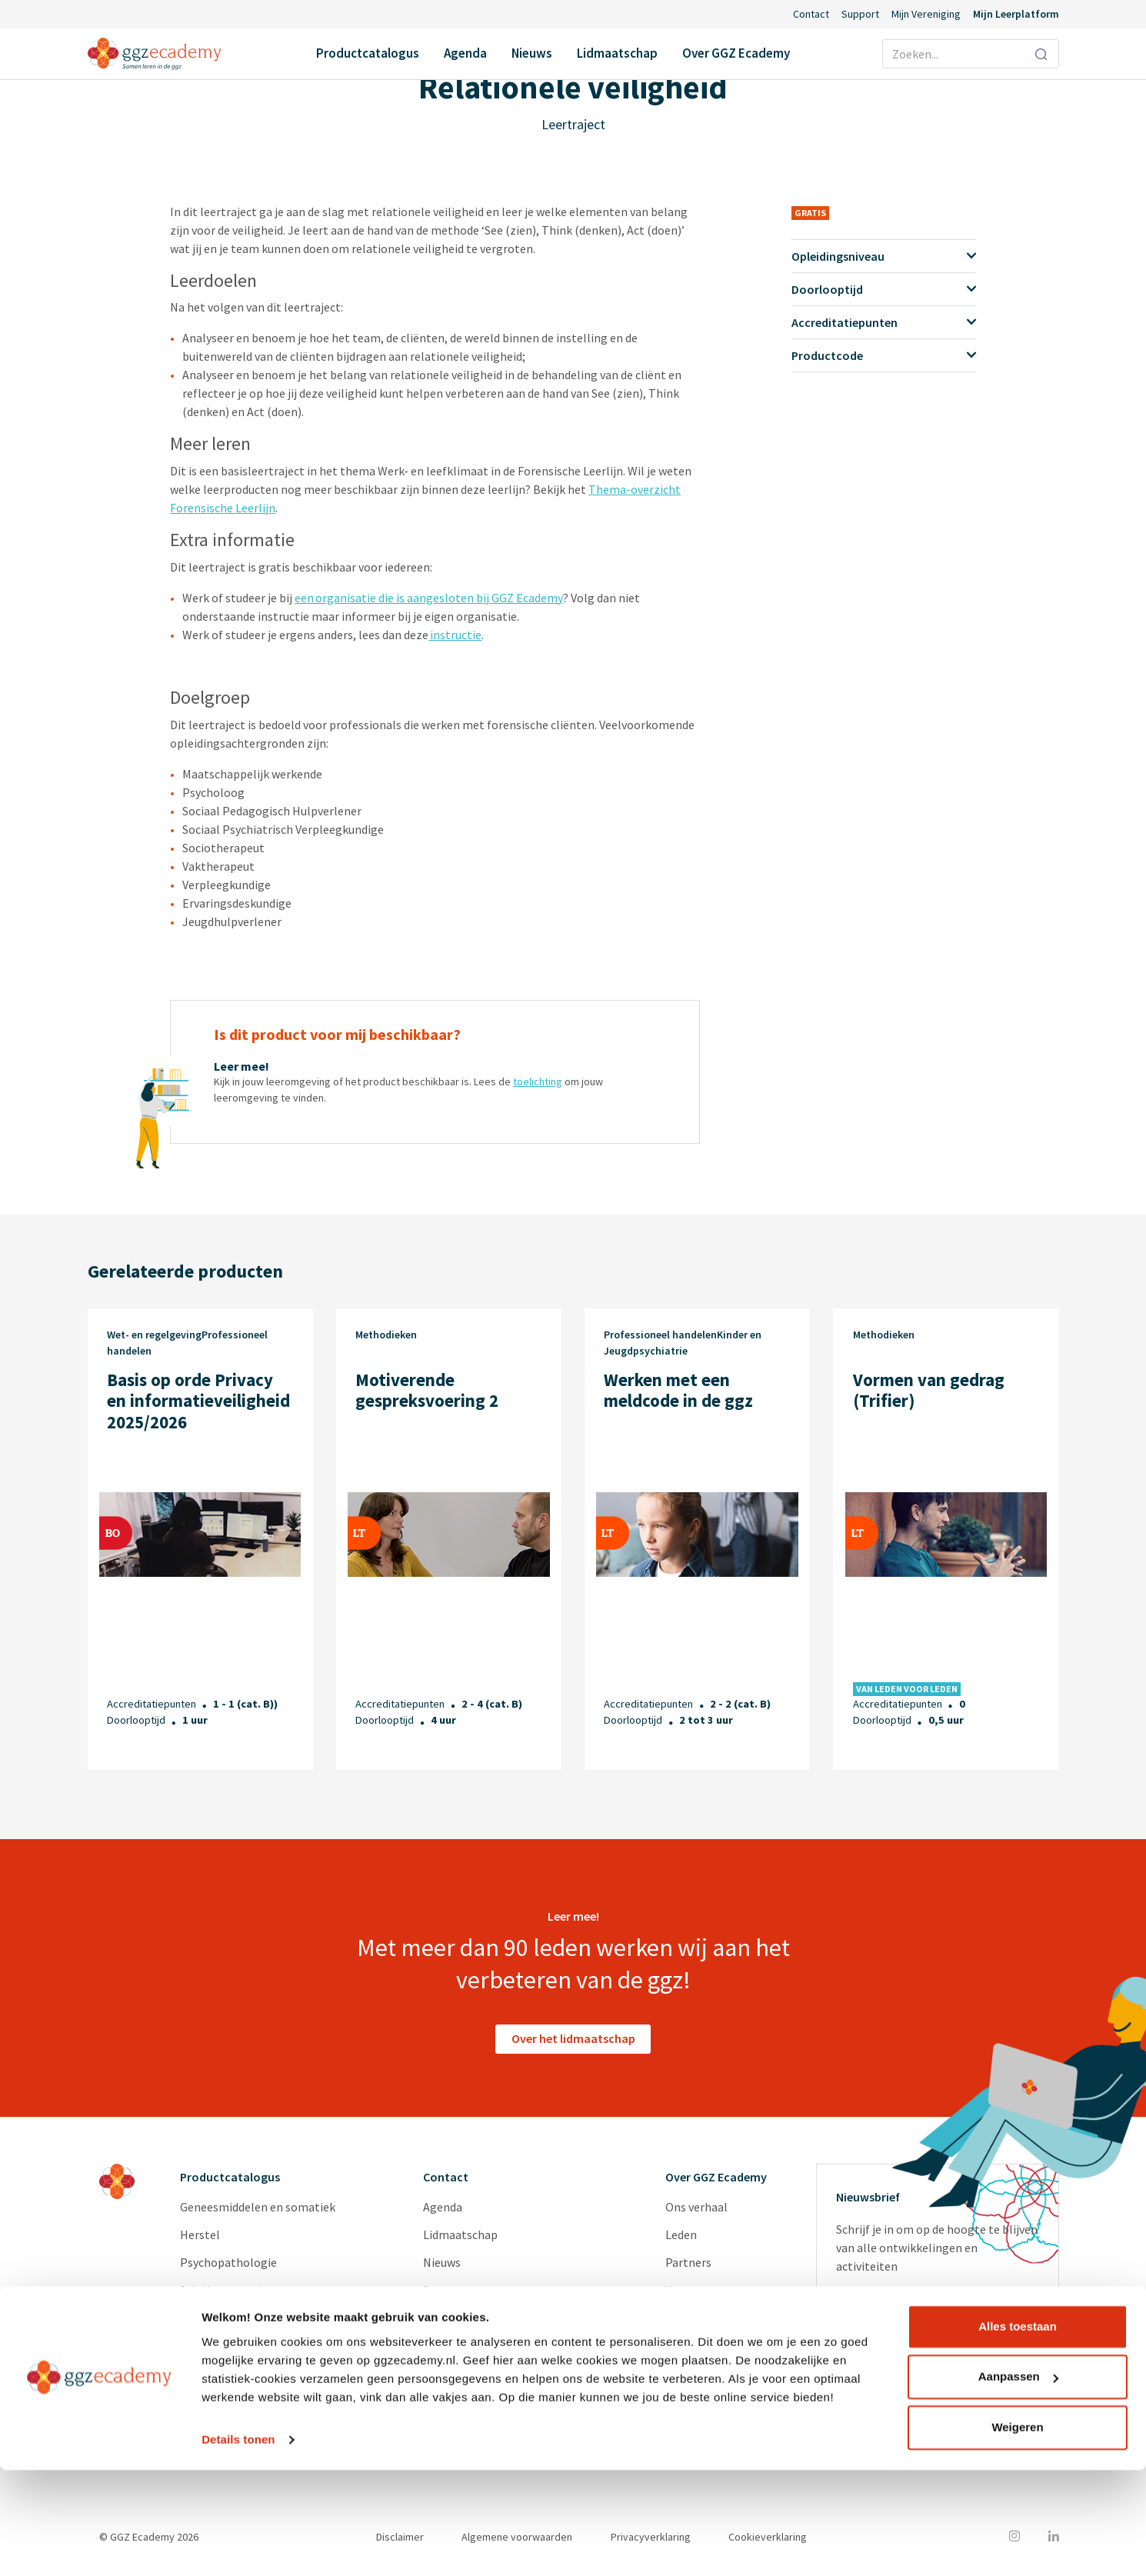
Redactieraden (703, 2345)
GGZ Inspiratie (703, 2373)
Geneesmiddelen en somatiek (257, 2206)
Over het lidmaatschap (573, 2038)
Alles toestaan (1017, 2432)
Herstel (200, 2234)
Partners (688, 2262)
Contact (811, 14)
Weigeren (1017, 2533)
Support (860, 14)
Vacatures (691, 2290)
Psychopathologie (228, 2262)
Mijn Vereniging (926, 14)
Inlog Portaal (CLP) (474, 2317)
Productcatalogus (367, 53)
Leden (681, 2234)
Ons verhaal (696, 2206)
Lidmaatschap (617, 53)
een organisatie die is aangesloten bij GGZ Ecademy (429, 597)
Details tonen (238, 2545)
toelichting (537, 1081)
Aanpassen (1018, 2482)
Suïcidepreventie (223, 2290)
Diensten (689, 2317)
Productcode (883, 355)
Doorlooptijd (883, 289)
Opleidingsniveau (883, 256)
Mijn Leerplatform (1016, 14)
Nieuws (531, 53)
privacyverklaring (919, 2373)
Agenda (465, 53)
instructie (454, 634)
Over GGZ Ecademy (736, 53)
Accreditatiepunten (883, 322)
